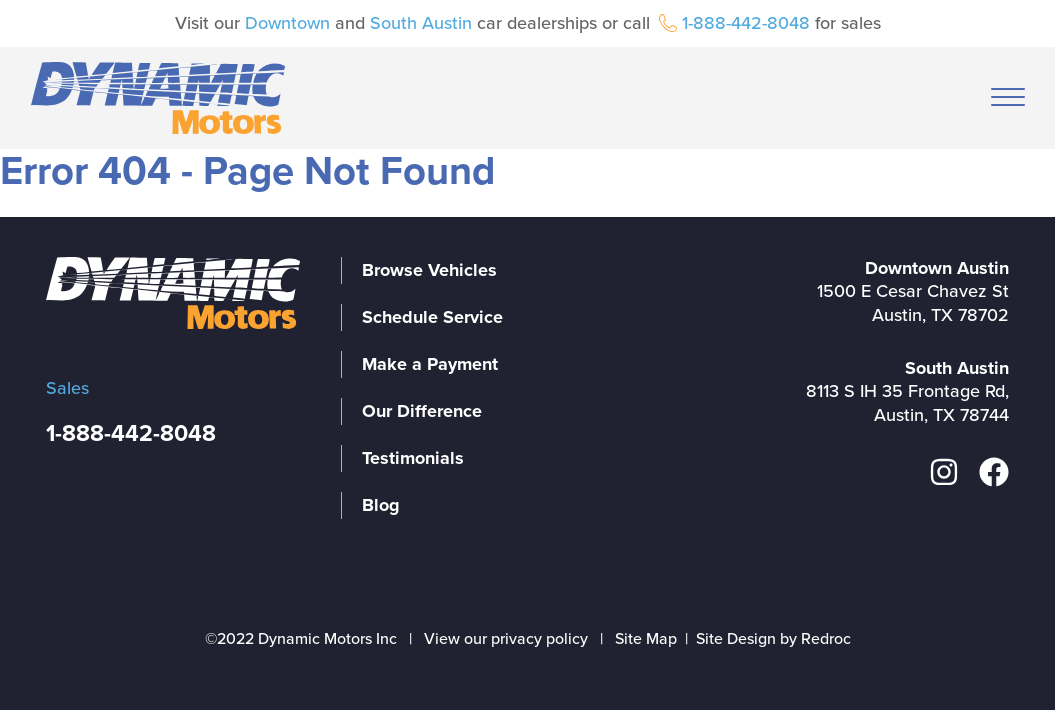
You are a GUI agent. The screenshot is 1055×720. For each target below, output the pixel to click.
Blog (381, 505)
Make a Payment (430, 364)
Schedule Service (432, 317)
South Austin (421, 23)
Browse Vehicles (429, 270)
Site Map (646, 639)
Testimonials (413, 458)
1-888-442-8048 (746, 23)
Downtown (287, 23)
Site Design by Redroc (773, 639)
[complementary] (995, 660)
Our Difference (422, 411)
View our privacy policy (506, 639)
